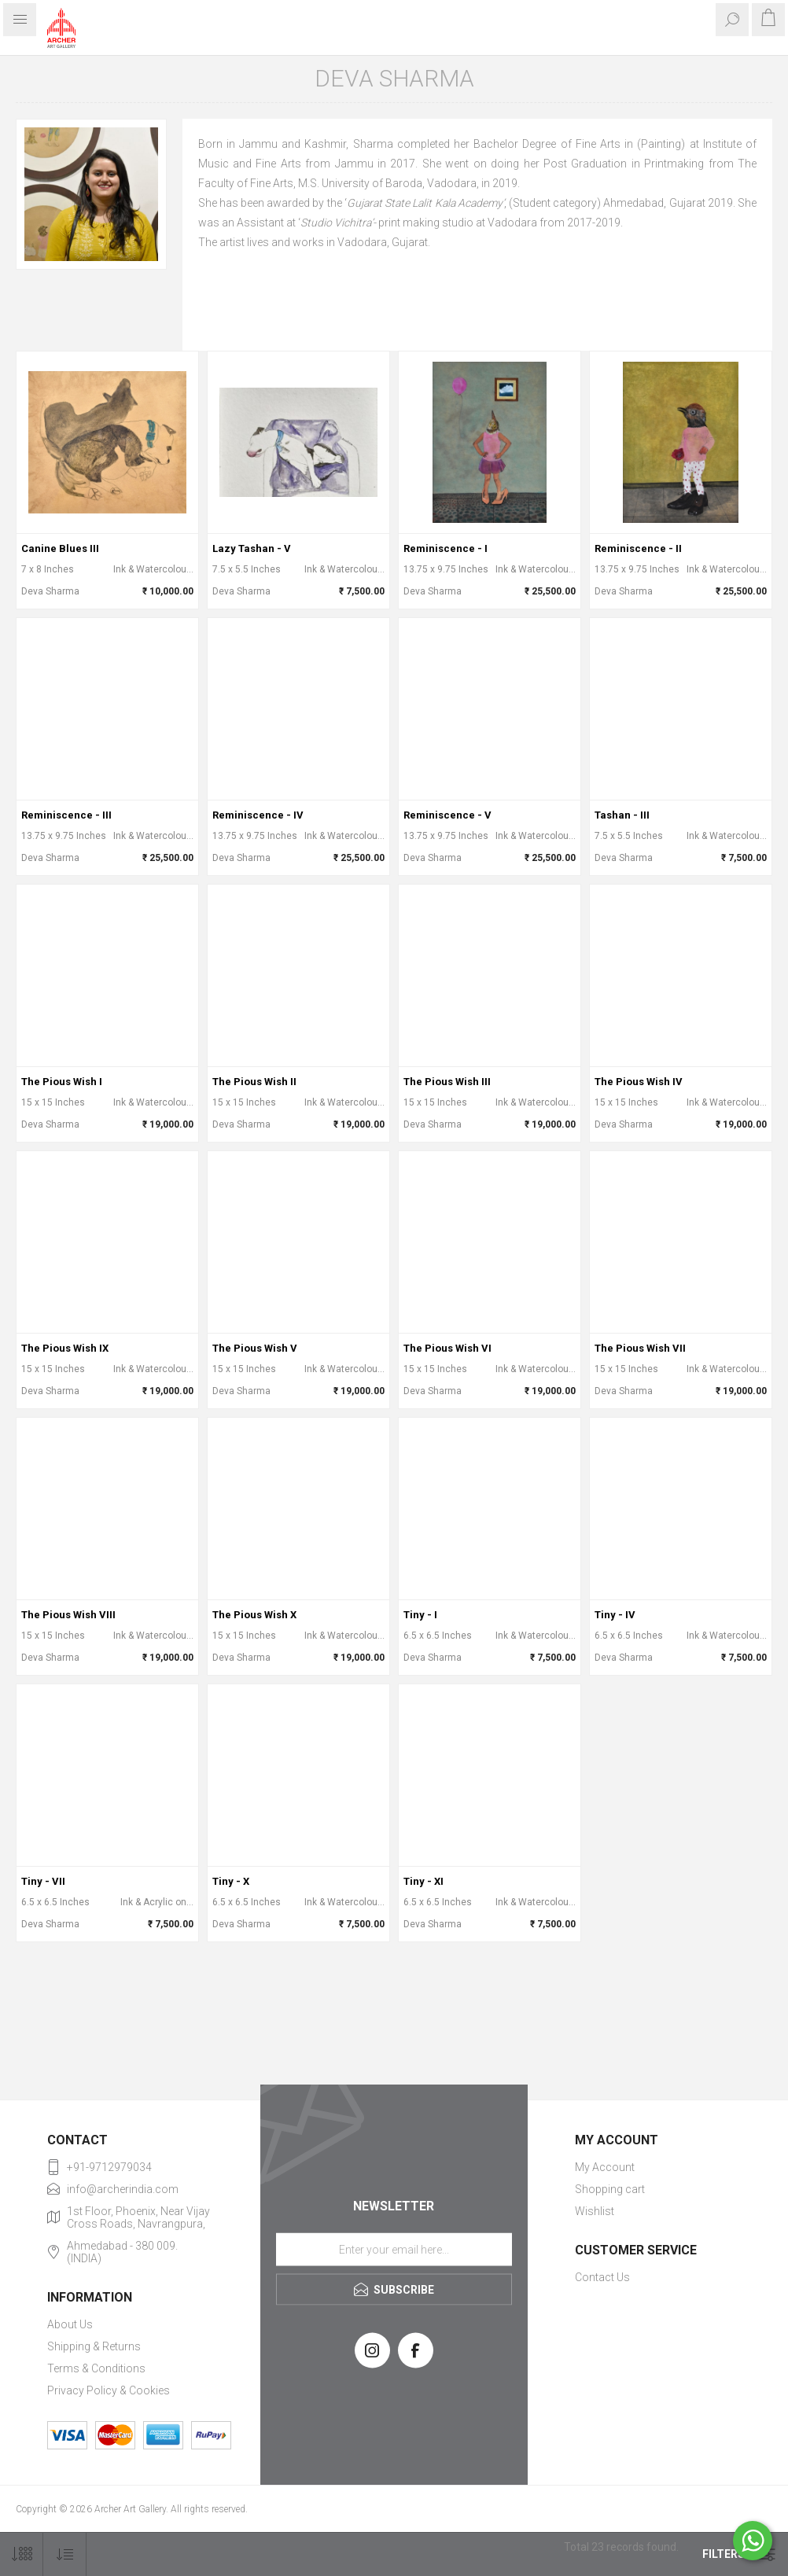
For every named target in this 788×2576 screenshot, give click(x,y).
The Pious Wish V (254, 1348)
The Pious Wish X (254, 1615)
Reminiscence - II (638, 548)
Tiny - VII (43, 1881)
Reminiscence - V (447, 815)
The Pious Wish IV (639, 1081)
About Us (70, 2324)
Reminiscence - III (66, 815)
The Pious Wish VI (447, 1348)
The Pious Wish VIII (68, 1615)
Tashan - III (622, 815)
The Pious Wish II (254, 1081)
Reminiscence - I (445, 548)
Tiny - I (420, 1615)
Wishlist (594, 2211)
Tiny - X (230, 1881)
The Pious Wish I (61, 1081)
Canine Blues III (60, 548)
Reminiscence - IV (258, 815)
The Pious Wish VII (640, 1348)
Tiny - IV (615, 1615)
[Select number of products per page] (21, 2554)
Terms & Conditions (96, 2368)
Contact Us (602, 2277)
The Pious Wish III (447, 1081)
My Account (605, 2167)
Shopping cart (610, 2189)
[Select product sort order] (65, 2554)
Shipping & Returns (94, 2346)
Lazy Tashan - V (251, 548)
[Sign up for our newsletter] (394, 2248)
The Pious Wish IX (65, 1348)
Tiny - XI (423, 1881)
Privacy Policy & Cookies (108, 2390)
